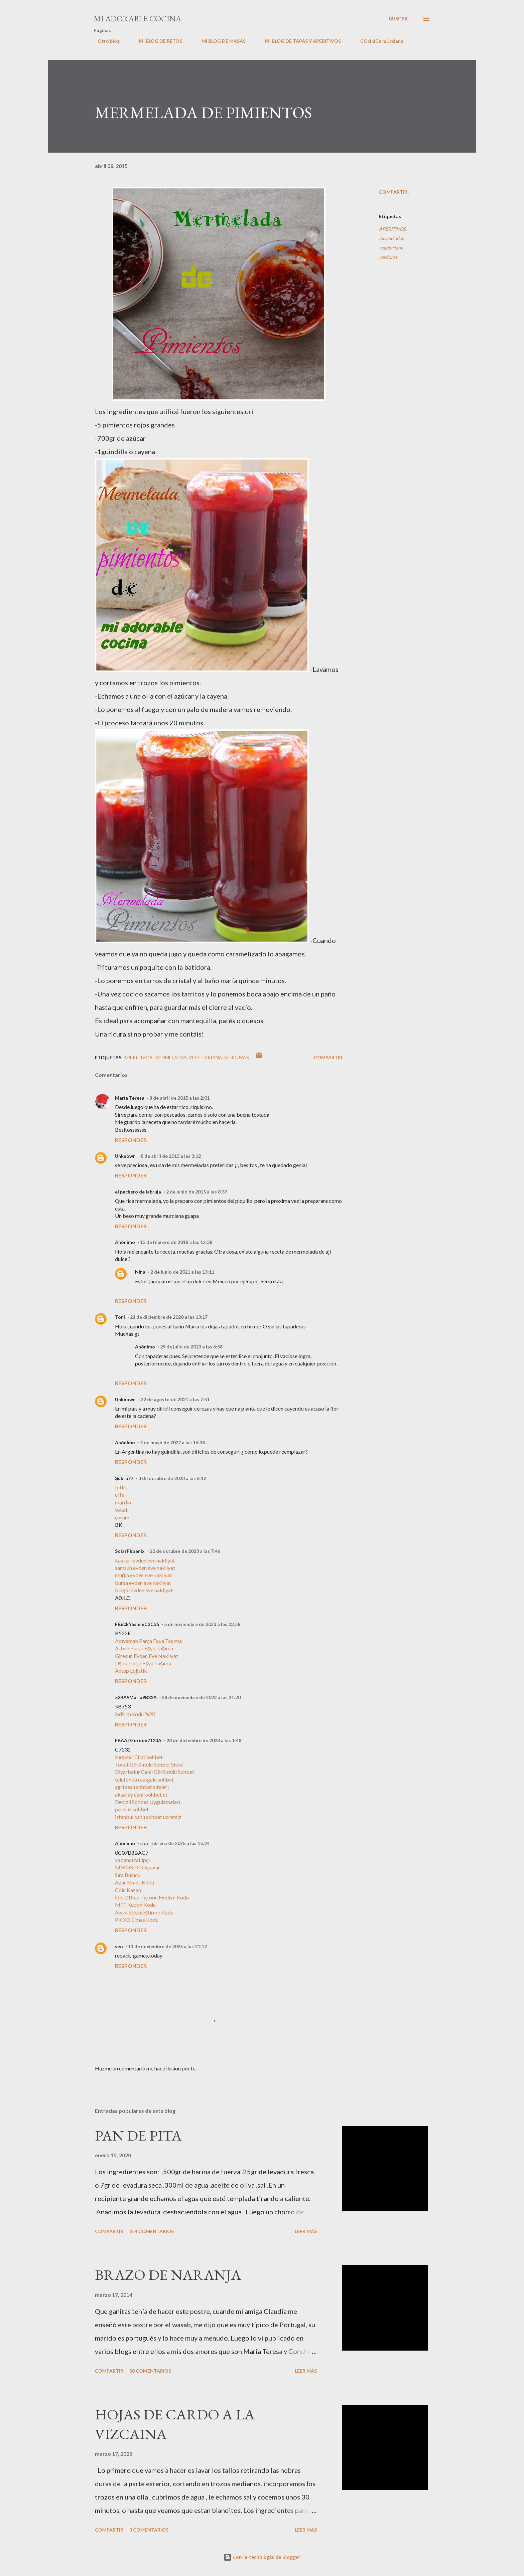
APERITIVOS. (393, 229)
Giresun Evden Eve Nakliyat (146, 1656)
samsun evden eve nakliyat (145, 1568)
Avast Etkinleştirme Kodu (144, 1912)
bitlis (121, 1487)
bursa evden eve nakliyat (143, 1583)
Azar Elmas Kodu (134, 1882)
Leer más (306, 2231)
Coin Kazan (128, 1890)
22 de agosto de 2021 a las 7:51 (175, 1399)
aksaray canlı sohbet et (141, 1794)
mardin (123, 1502)
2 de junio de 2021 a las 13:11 (182, 1272)
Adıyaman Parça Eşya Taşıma (148, 1641)
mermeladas (391, 238)
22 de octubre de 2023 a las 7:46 (185, 1551)
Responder (131, 1140)
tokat (121, 1509)
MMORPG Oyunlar (137, 1867)
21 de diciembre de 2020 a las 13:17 (169, 1317)
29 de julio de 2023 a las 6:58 (191, 1346)
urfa (119, 1494)
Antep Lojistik (131, 1670)
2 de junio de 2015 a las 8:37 (196, 1191)
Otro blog (105, 41)
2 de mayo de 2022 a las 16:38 (172, 1442)
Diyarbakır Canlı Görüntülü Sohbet (154, 1772)
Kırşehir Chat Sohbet (139, 1757)
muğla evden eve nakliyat (143, 1575)
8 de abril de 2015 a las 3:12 (171, 1156)
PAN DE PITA (138, 2135)
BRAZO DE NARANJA (168, 2274)
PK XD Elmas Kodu (136, 1919)
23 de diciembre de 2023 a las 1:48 (203, 1740)
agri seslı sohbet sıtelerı (142, 1787)
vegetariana (391, 247)
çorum (122, 1517)
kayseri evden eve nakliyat (145, 1560)
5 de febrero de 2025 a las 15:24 (175, 1843)
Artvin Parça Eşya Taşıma (144, 1648)
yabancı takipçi (132, 1860)
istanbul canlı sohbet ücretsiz (148, 1817)
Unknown (125, 1156)
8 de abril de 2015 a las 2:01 (179, 1098)
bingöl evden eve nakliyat (144, 1590)
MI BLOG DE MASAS (220, 41)
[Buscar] (398, 19)
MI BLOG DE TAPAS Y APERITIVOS (299, 41)
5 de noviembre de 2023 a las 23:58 (202, 1624)
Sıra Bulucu (127, 1875)
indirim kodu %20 (135, 1714)
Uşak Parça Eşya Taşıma (143, 1663)
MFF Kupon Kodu (135, 1904)
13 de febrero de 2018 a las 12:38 (176, 1242)
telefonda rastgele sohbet (144, 1779)
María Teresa (129, 1098)
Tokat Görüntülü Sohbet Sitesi (149, 1764)
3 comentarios (148, 2530)
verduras (388, 257)
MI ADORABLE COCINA (137, 18)
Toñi (120, 1317)
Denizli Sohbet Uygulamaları (147, 1802)
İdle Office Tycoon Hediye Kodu (152, 1897)
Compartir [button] (393, 192)
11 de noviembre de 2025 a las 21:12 (167, 1946)
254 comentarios (151, 2231)
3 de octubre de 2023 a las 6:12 (172, 1478)
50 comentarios (150, 2371)
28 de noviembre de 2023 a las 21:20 (201, 1697)
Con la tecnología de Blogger (262, 2557)
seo (119, 1946)
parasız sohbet (132, 1809)
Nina (140, 1272)
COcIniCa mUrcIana (377, 41)
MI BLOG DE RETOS (156, 41)
